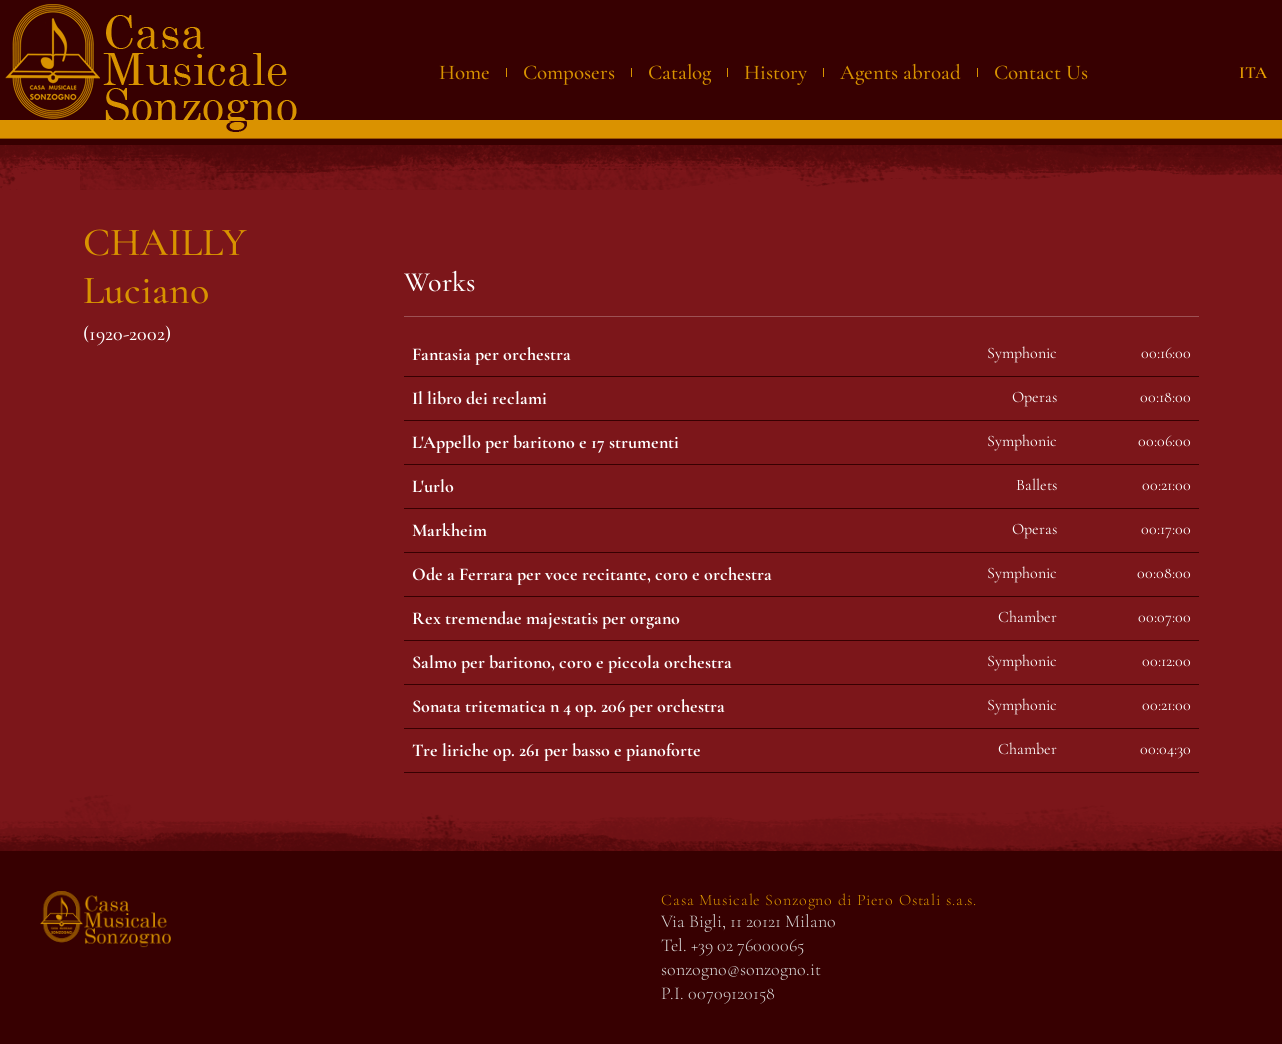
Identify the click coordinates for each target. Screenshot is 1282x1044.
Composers (569, 72)
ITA (1253, 72)
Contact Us (1041, 72)
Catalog (679, 72)
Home (464, 72)
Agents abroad (900, 72)
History (775, 72)
